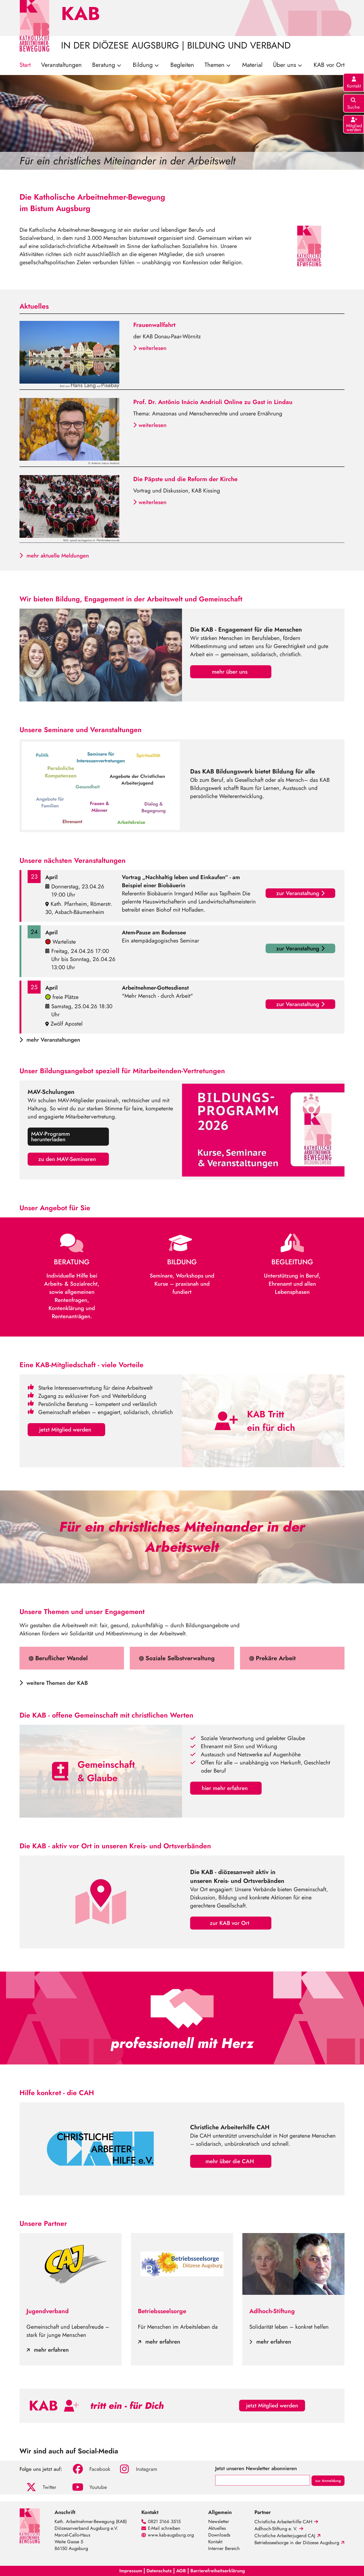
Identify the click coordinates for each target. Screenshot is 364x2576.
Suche (353, 107)
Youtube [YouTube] (98, 2487)
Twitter (49, 2487)
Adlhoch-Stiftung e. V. (275, 2528)
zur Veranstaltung (297, 893)
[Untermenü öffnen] (119, 65)
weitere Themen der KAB (54, 1683)
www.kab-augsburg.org (171, 2535)
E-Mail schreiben (164, 2528)
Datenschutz (159, 2571)
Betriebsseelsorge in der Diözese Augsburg (296, 2542)
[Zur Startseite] (34, 26)
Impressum (130, 2571)
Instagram (146, 2469)
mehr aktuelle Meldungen (54, 555)
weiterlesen (149, 348)
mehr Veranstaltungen (50, 1040)
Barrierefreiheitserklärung (217, 2571)
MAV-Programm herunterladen (50, 1136)
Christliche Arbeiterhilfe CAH (283, 2521)
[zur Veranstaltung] (69, 352)
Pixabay (110, 385)
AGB (181, 2571)
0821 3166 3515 (164, 2521)
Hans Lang (83, 385)
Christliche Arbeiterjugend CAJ (284, 2535)
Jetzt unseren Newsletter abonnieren (256, 2468)
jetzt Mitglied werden (272, 2405)
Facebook (99, 2469)
